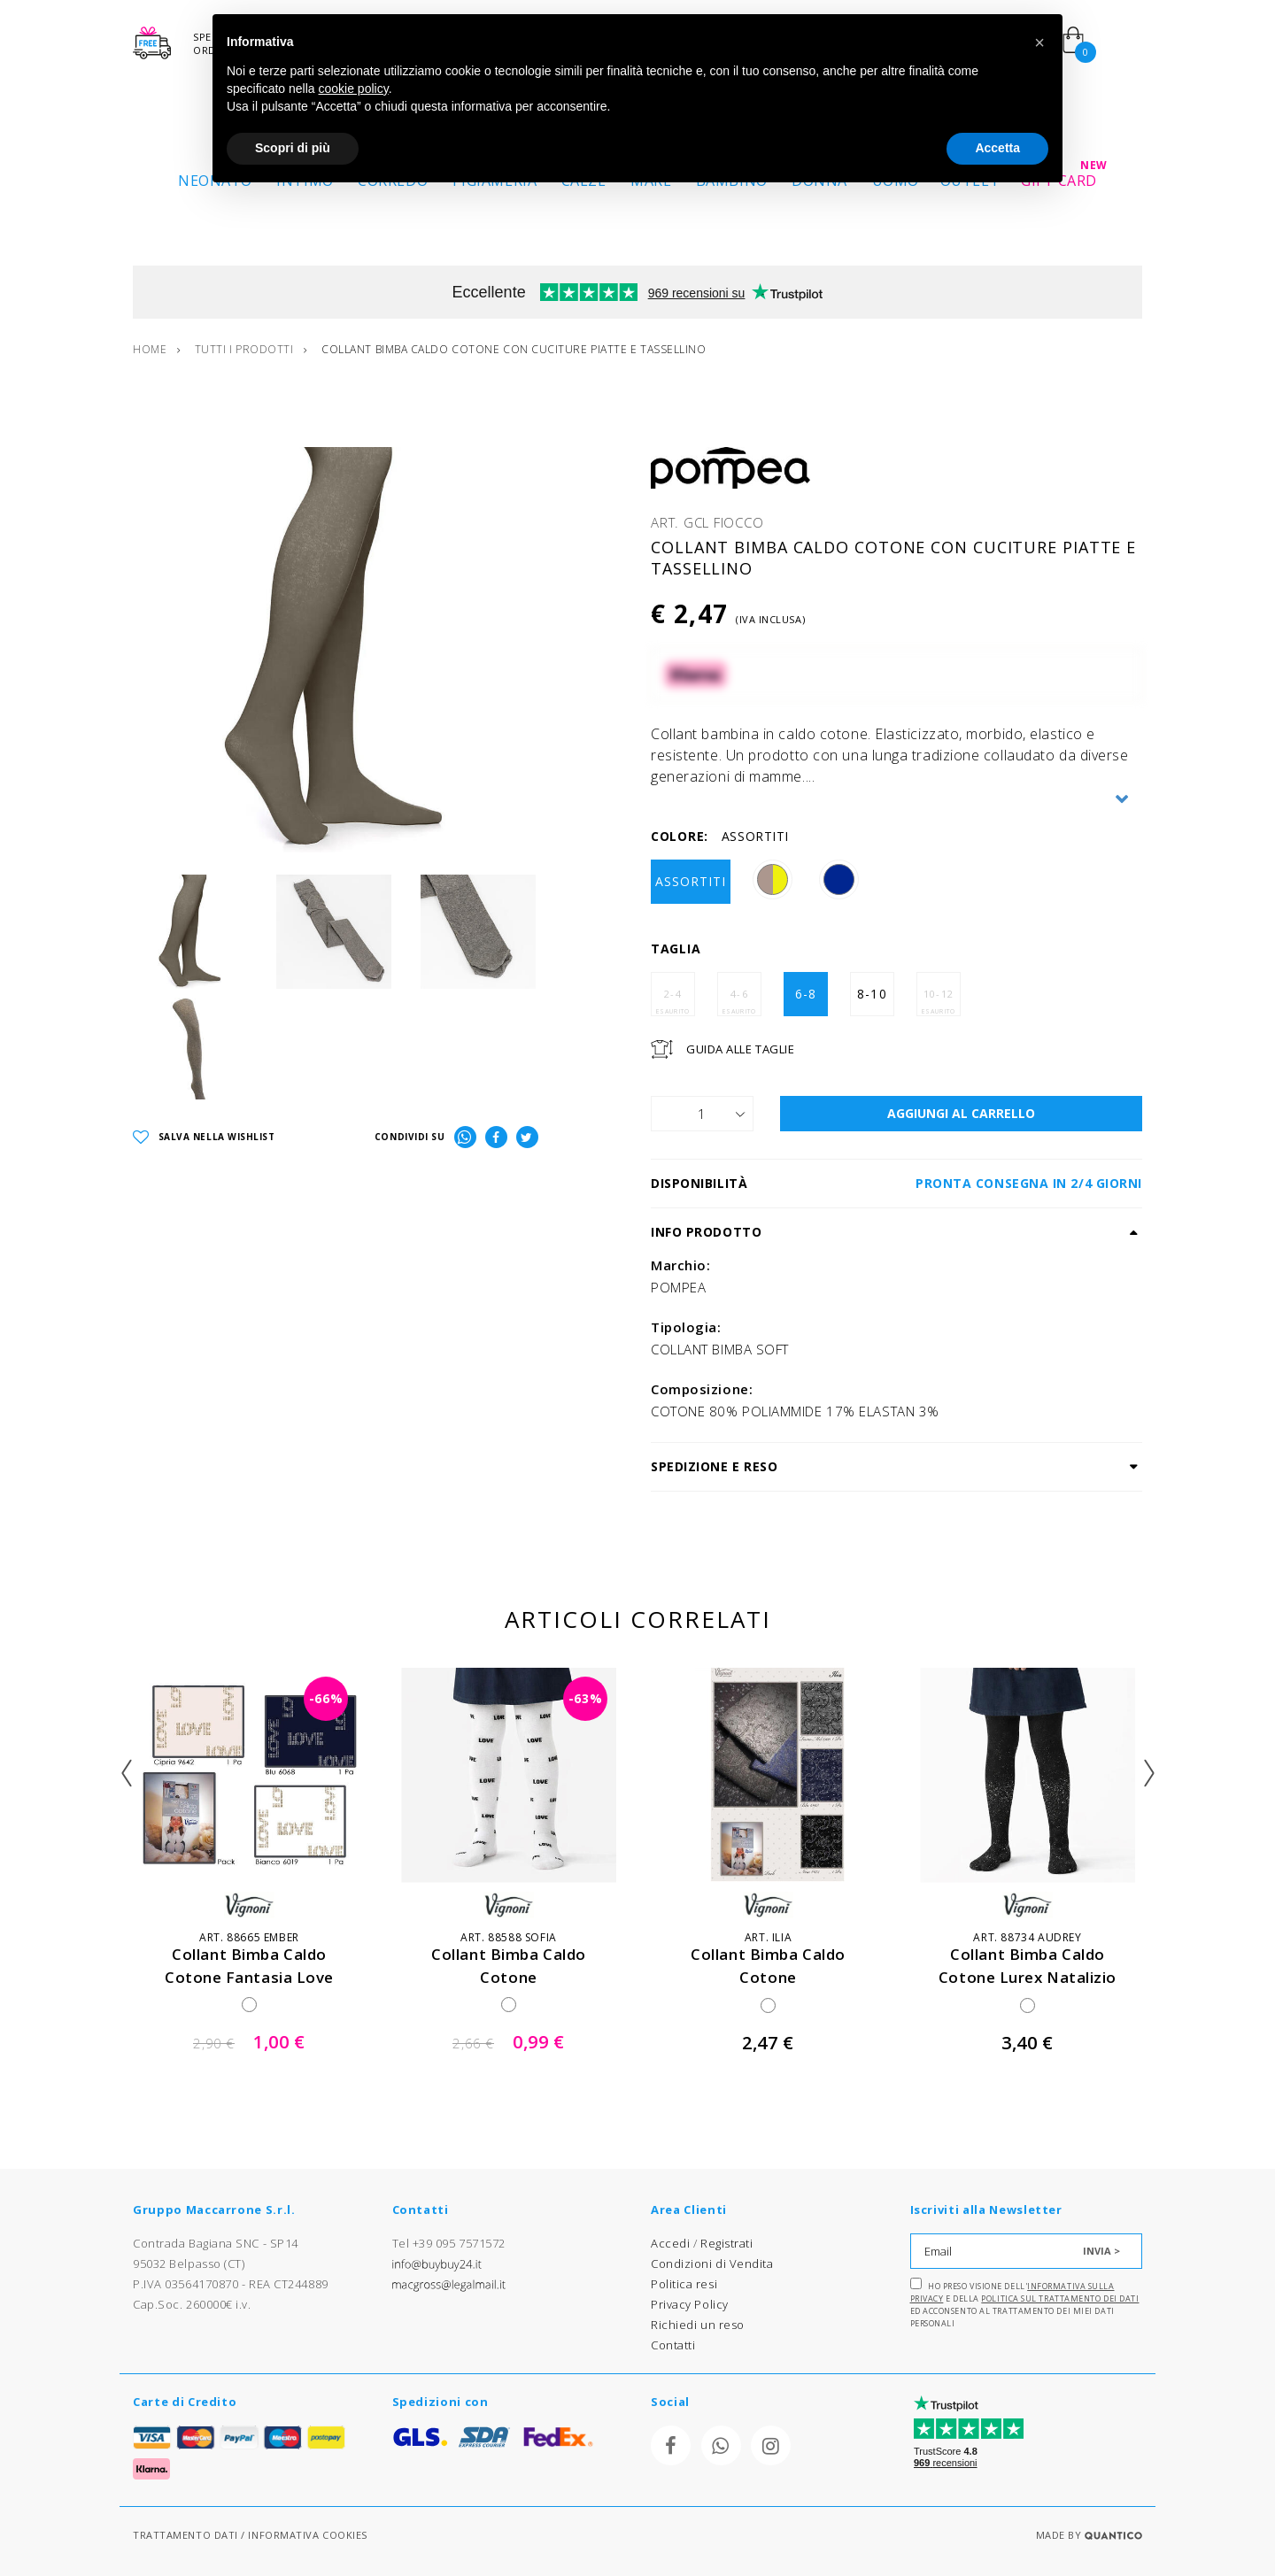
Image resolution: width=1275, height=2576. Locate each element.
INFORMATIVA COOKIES (307, 2534)
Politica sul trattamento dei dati (1060, 2298)
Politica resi (684, 2284)
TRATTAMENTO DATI (185, 2534)
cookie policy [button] (354, 88)
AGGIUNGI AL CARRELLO (961, 1113)
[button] (1039, 42)
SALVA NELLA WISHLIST (204, 1138)
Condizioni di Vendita (712, 2263)
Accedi (670, 2243)
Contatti (673, 2345)
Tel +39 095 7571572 (449, 2243)
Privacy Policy (690, 2304)
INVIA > (1101, 2250)
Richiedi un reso (698, 2325)
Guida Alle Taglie (740, 1049)
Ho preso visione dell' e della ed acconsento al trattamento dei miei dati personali (1025, 2303)
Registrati (726, 2243)
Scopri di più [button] (292, 148)
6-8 (805, 993)
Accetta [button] (997, 148)
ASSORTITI (690, 881)
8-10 (871, 993)
